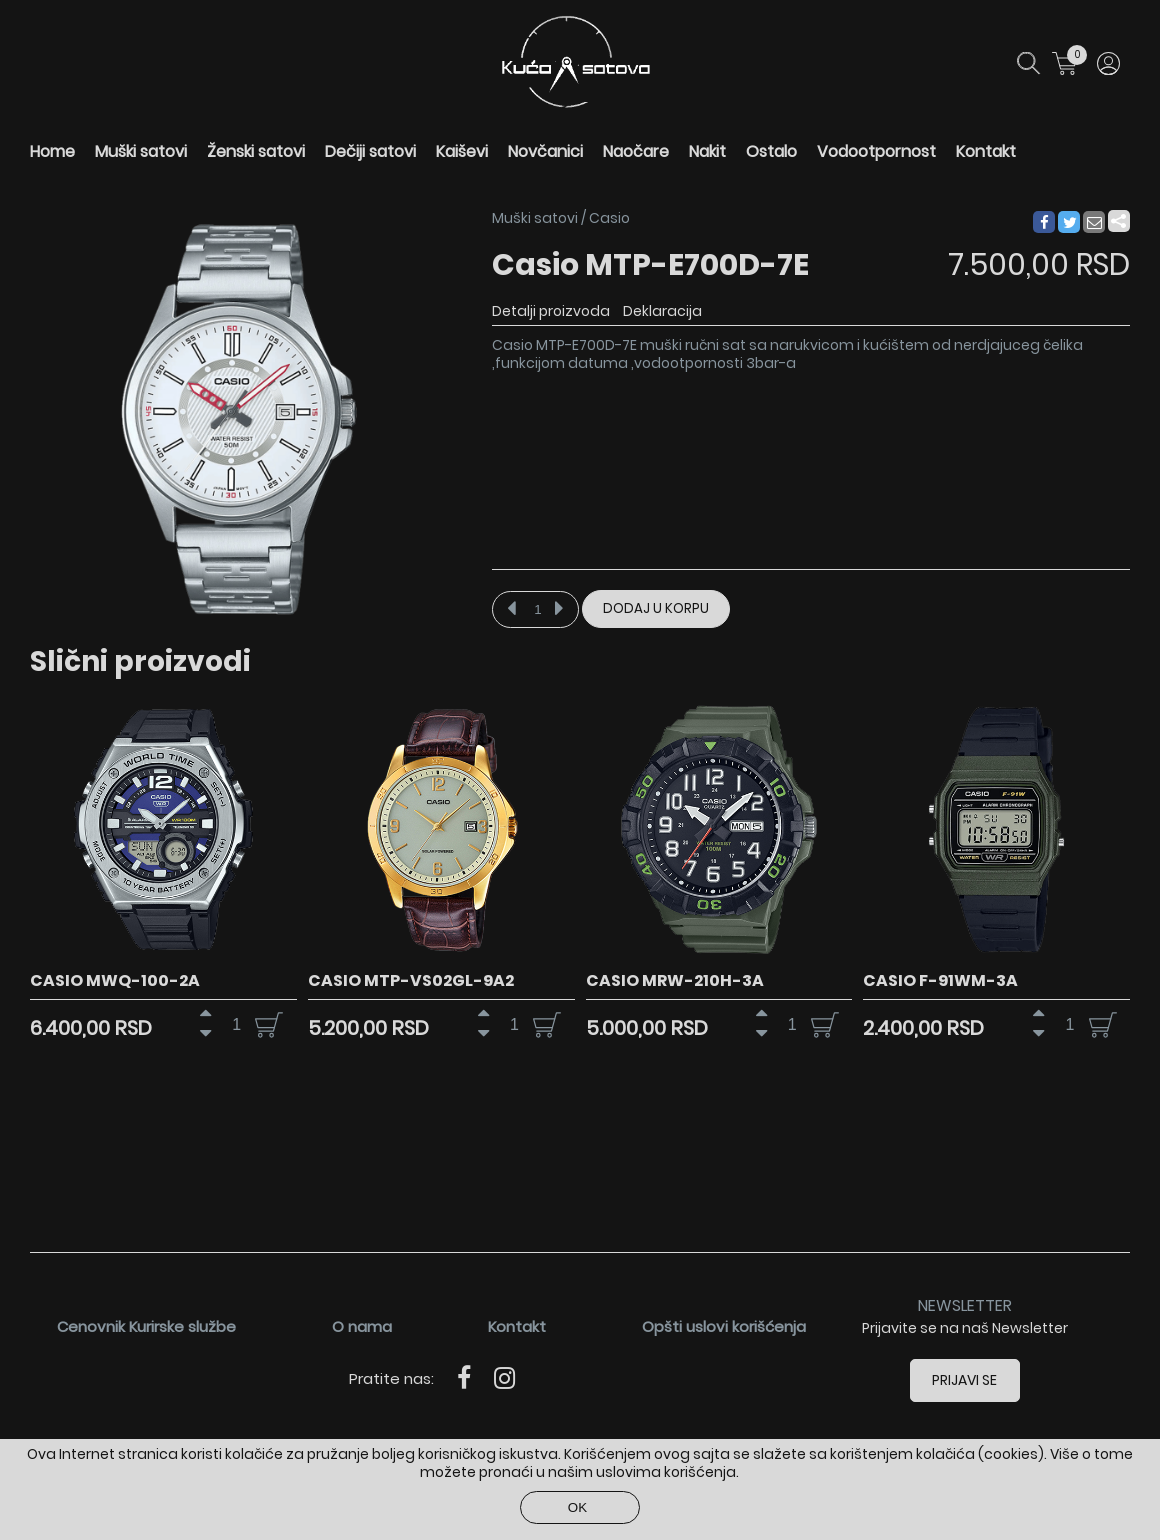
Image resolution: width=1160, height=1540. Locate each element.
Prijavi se (965, 1380)
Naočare (636, 151)
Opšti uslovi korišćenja (724, 1326)
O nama (362, 1326)
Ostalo (771, 151)
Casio (609, 218)
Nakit (707, 151)
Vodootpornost (876, 151)
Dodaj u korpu (656, 608)
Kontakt (986, 151)
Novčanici (545, 151)
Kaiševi (462, 151)
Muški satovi (141, 151)
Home (52, 151)
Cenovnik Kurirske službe (146, 1326)
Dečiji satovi (370, 151)
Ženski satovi (256, 151)
